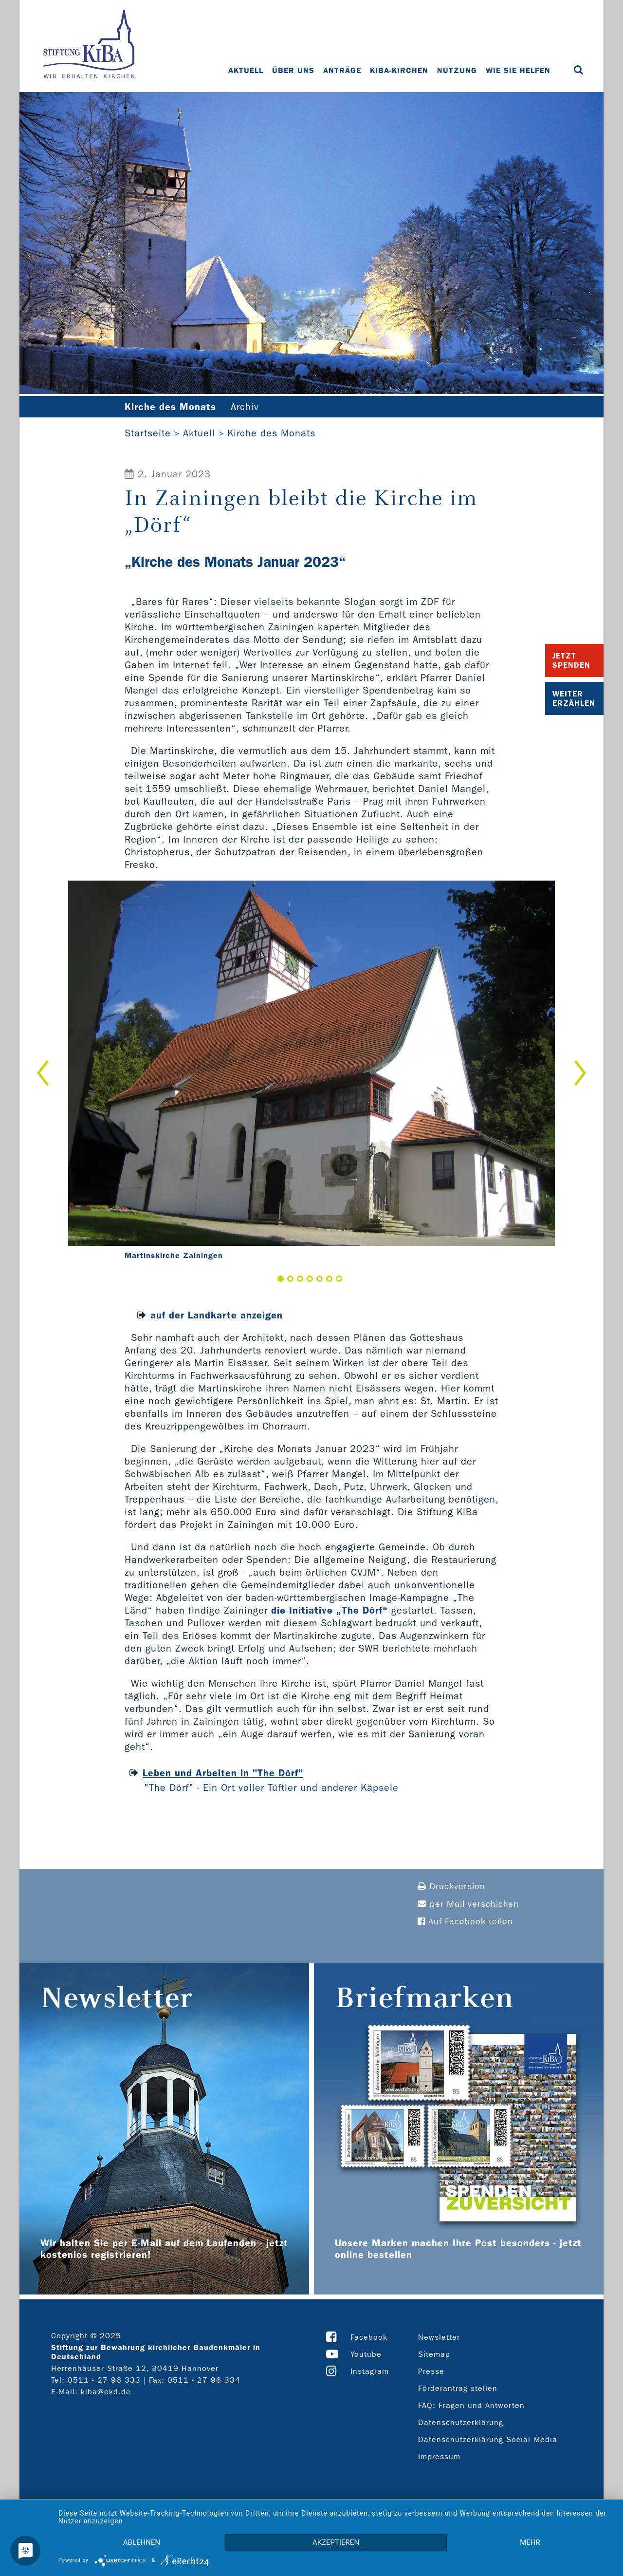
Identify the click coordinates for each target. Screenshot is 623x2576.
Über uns (293, 70)
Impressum (439, 2456)
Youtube (366, 2354)
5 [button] (319, 1279)
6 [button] (329, 1279)
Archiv (245, 407)
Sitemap (434, 2354)
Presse (431, 2371)
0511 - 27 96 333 (104, 2380)
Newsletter (439, 2337)
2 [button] (290, 1279)
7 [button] (339, 1279)
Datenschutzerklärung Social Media (487, 2439)
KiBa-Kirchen (399, 70)
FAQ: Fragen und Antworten (471, 2405)
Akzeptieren (335, 2542)
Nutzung (457, 70)
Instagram (369, 2371)
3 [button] (300, 1279)
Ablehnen (141, 2542)
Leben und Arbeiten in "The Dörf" (223, 1773)
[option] (311, 1073)
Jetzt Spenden (571, 660)
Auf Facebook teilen (465, 1922)
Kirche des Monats (271, 433)
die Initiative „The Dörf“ (329, 1610)
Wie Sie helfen (518, 70)
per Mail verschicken (468, 1904)
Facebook (368, 2337)
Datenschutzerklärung (460, 2422)
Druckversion (451, 1886)
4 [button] (310, 1279)
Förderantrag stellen (457, 2388)
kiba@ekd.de (106, 2391)
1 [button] (280, 1279)
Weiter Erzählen (573, 698)
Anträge (342, 70)
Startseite (148, 433)
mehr (530, 2542)
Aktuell (245, 70)
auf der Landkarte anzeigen (216, 1315)
